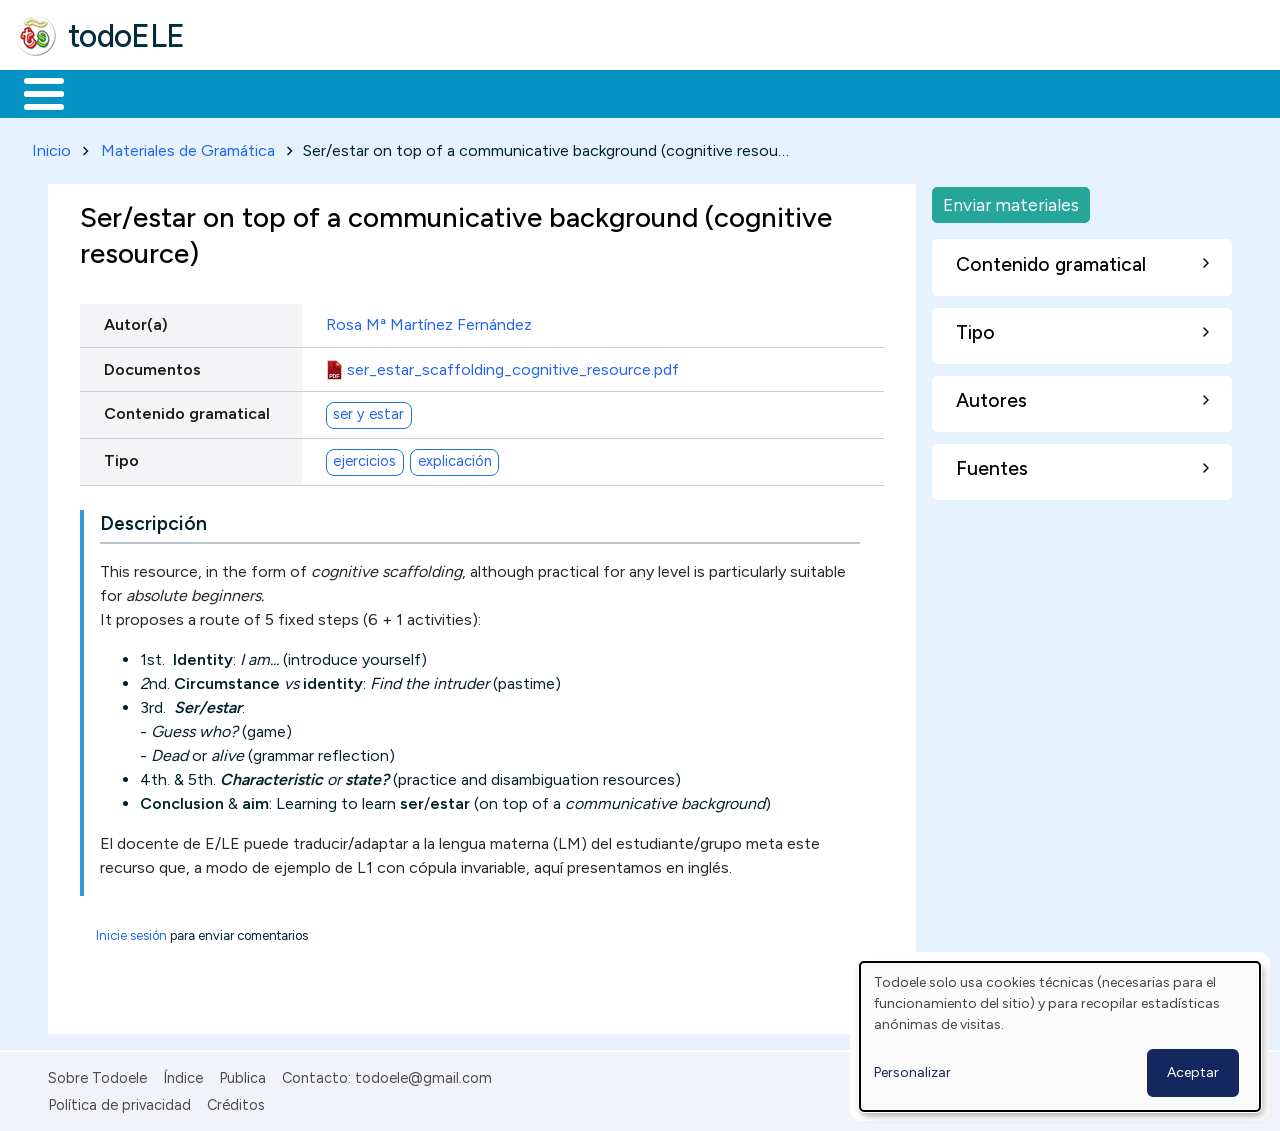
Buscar (821, 92)
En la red (472, 92)
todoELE (126, 36)
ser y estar (368, 411)
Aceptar (1193, 1072)
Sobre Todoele (97, 1075)
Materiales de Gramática (188, 146)
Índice (183, 1075)
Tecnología (598, 92)
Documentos (152, 365)
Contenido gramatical (187, 409)
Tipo (121, 456)
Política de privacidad (119, 1101)
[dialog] (1060, 1036)
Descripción (153, 520)
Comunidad (731, 92)
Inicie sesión (131, 932)
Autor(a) (136, 321)
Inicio (33, 92)
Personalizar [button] (912, 1072)
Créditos (236, 1101)
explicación (455, 458)
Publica (242, 1075)
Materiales (112, 92)
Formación (241, 92)
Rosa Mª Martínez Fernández (429, 321)
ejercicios (364, 458)
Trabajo (360, 92)
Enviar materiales (1011, 200)
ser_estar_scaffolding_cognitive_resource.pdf (513, 365)
